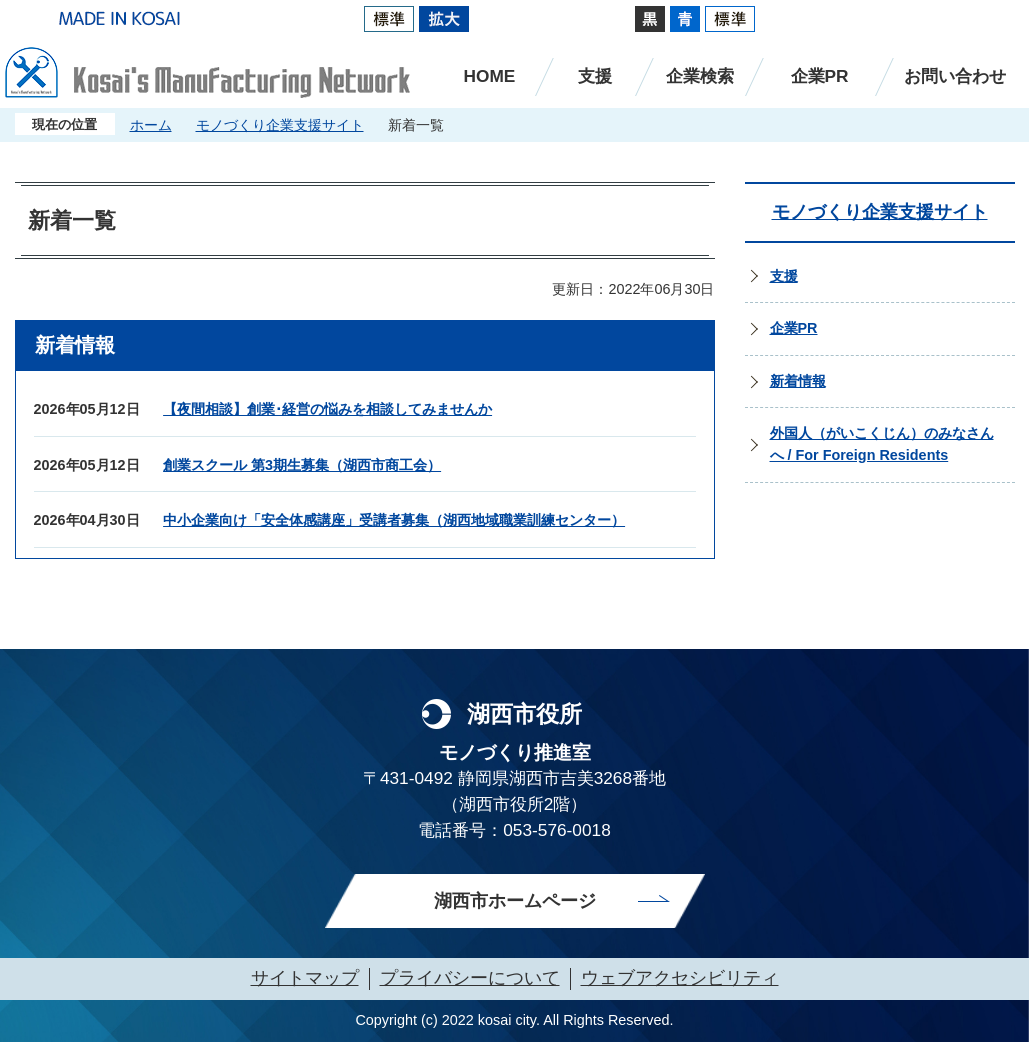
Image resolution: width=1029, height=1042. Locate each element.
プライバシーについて (470, 978)
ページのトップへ (973, 649)
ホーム (151, 125)
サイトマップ (305, 978)
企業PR (794, 328)
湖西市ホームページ (515, 901)
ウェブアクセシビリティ (680, 978)
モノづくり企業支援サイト (280, 125)
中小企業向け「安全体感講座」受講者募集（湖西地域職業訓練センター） (394, 520)
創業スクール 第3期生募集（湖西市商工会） (302, 465)
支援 (784, 276)
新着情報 (798, 381)
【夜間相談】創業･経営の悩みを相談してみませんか (327, 409)
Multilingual (900, 18)
